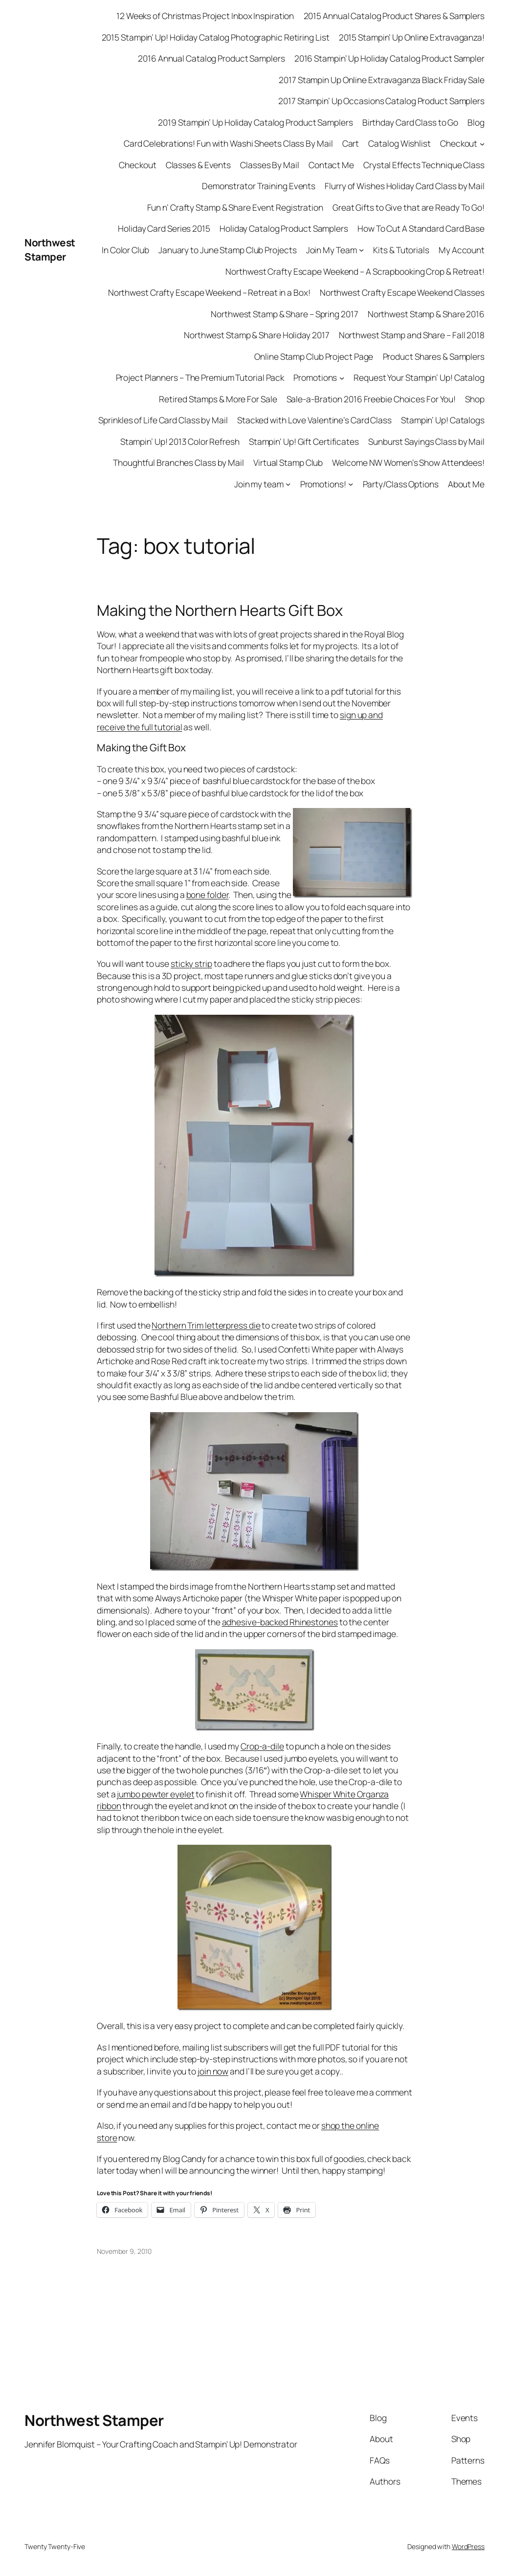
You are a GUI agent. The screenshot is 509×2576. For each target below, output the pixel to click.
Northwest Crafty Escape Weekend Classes (402, 292)
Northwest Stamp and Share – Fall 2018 (412, 335)
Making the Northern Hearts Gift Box (220, 610)
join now (213, 2071)
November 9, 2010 (124, 2251)
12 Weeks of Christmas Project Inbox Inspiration (205, 16)
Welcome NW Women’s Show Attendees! (408, 462)
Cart (350, 143)
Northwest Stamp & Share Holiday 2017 (256, 335)
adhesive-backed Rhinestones (280, 1622)
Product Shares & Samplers (434, 356)
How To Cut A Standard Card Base (421, 228)
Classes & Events (198, 165)
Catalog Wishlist (399, 143)
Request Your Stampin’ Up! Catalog (419, 377)
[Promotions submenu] (341, 377)
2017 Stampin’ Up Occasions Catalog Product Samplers (381, 101)
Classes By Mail (269, 165)
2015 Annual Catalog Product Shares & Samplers (394, 16)
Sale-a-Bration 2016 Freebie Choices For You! (371, 399)
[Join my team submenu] (288, 483)
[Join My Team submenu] (361, 249)
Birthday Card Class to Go (410, 122)
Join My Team (331, 250)
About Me (466, 484)
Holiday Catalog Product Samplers (284, 228)
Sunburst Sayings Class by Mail (426, 441)
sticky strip (191, 963)
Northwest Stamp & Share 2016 (426, 314)
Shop (475, 399)
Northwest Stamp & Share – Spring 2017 (284, 314)
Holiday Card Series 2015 (164, 228)
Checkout (458, 143)
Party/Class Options (401, 484)
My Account (462, 250)
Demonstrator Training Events (258, 186)
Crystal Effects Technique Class (424, 165)
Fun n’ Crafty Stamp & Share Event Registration (235, 207)
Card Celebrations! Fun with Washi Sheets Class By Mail (228, 143)
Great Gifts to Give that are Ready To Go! (408, 207)
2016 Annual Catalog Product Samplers (211, 58)
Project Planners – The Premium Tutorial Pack (200, 377)
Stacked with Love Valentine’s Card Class (314, 420)
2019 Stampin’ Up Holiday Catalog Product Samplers (255, 122)
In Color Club (125, 250)
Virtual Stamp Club (288, 462)
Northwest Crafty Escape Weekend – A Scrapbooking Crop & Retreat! (355, 271)
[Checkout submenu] (482, 143)
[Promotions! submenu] (350, 483)
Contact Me (331, 165)
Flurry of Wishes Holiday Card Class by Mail (405, 186)
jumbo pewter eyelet (155, 1794)
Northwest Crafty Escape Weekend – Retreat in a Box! (209, 292)
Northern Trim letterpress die (206, 1325)
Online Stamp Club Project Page (313, 356)
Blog (476, 122)
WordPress (468, 2546)
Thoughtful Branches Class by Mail (178, 462)
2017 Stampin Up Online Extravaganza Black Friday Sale (382, 80)
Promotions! (323, 484)
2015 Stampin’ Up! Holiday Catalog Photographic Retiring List (216, 37)
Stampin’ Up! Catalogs (443, 420)
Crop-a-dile (262, 1746)
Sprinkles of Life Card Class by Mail (162, 420)
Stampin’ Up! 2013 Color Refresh (180, 441)
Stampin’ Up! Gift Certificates (304, 441)
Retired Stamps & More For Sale (218, 399)
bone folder (207, 894)
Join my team (259, 484)
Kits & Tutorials (401, 250)
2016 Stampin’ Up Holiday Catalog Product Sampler (389, 58)
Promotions (315, 377)
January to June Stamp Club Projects (227, 250)
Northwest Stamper (49, 249)
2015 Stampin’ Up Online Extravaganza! (412, 37)
